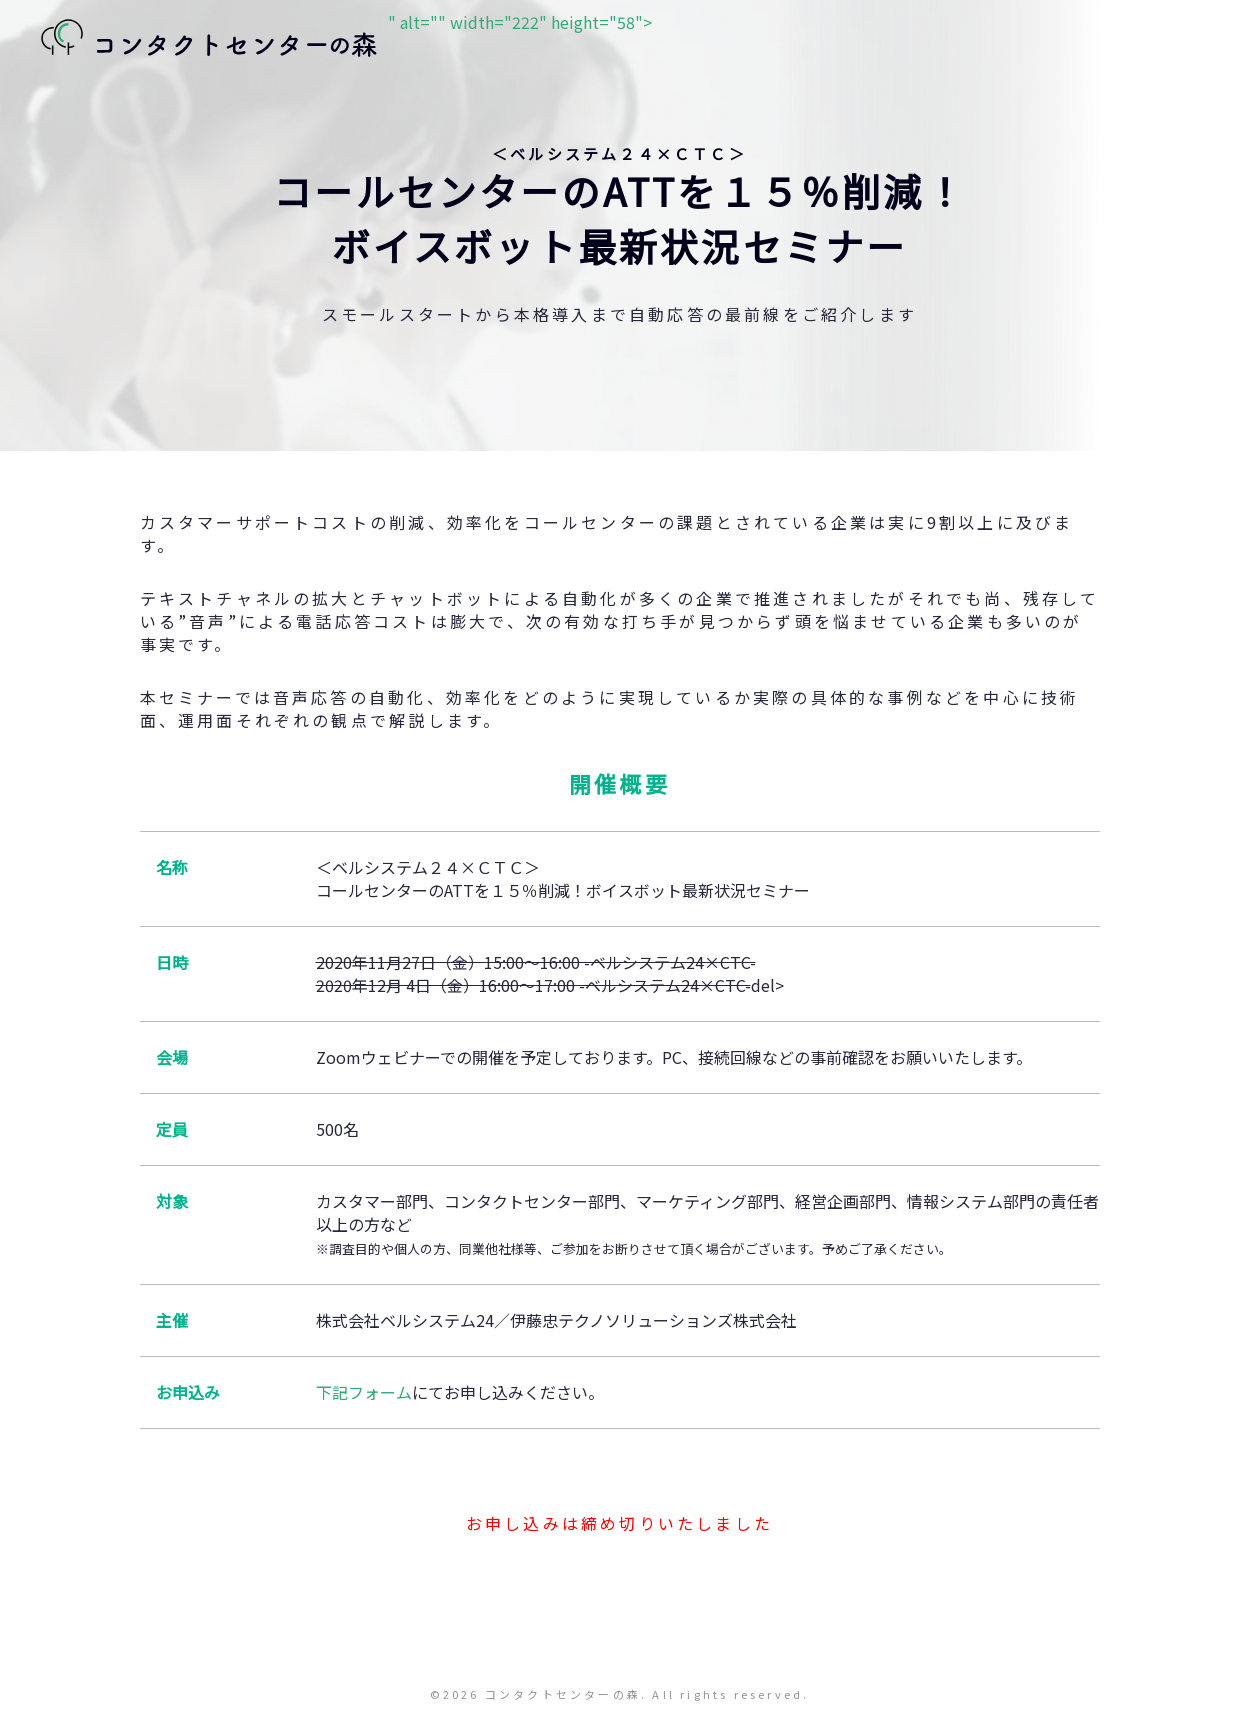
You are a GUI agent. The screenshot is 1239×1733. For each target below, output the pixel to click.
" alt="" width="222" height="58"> (341, 40)
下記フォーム (364, 1392)
